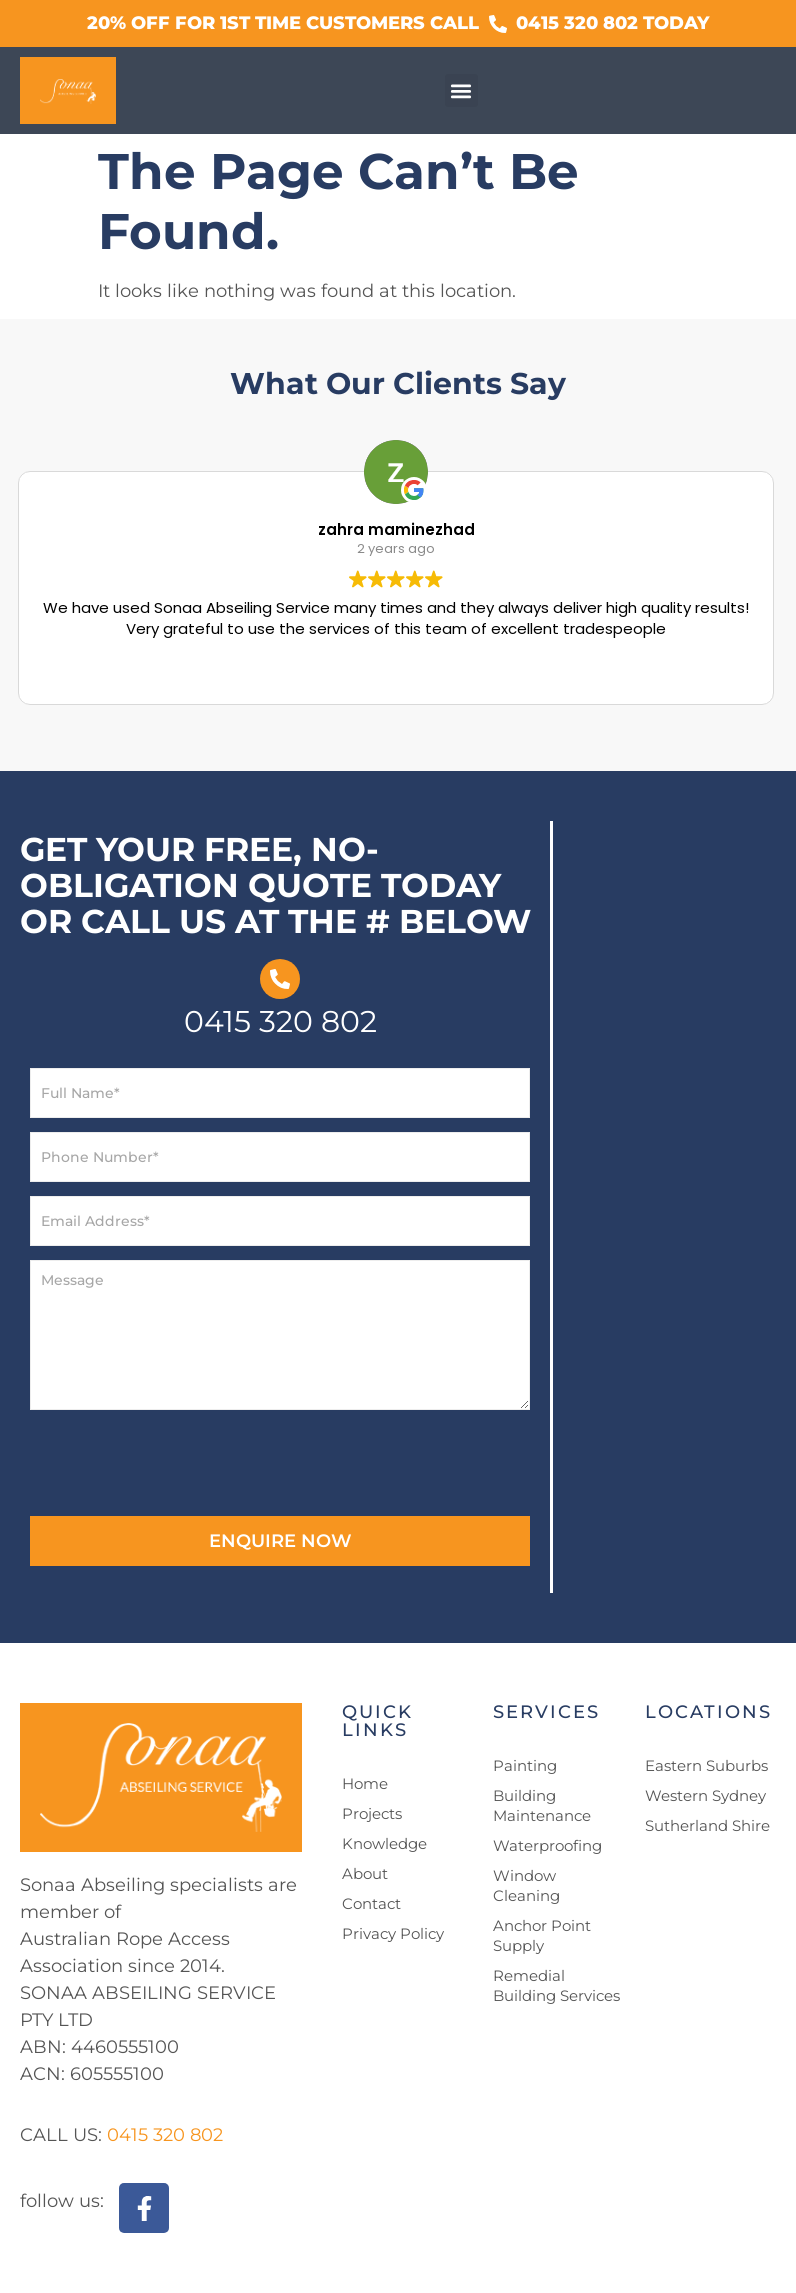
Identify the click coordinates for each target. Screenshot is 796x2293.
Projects (372, 1813)
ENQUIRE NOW (280, 1541)
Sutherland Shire (707, 1825)
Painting (525, 1765)
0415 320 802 (280, 1021)
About (365, 1873)
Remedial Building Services (556, 1985)
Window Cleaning (526, 1885)
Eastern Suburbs (706, 1765)
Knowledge (384, 1843)
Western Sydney (705, 1795)
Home (365, 1783)
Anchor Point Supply (542, 1935)
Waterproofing (547, 1845)
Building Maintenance (542, 1805)
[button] (461, 90)
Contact (371, 1903)
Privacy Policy (393, 1933)
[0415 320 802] (280, 979)
